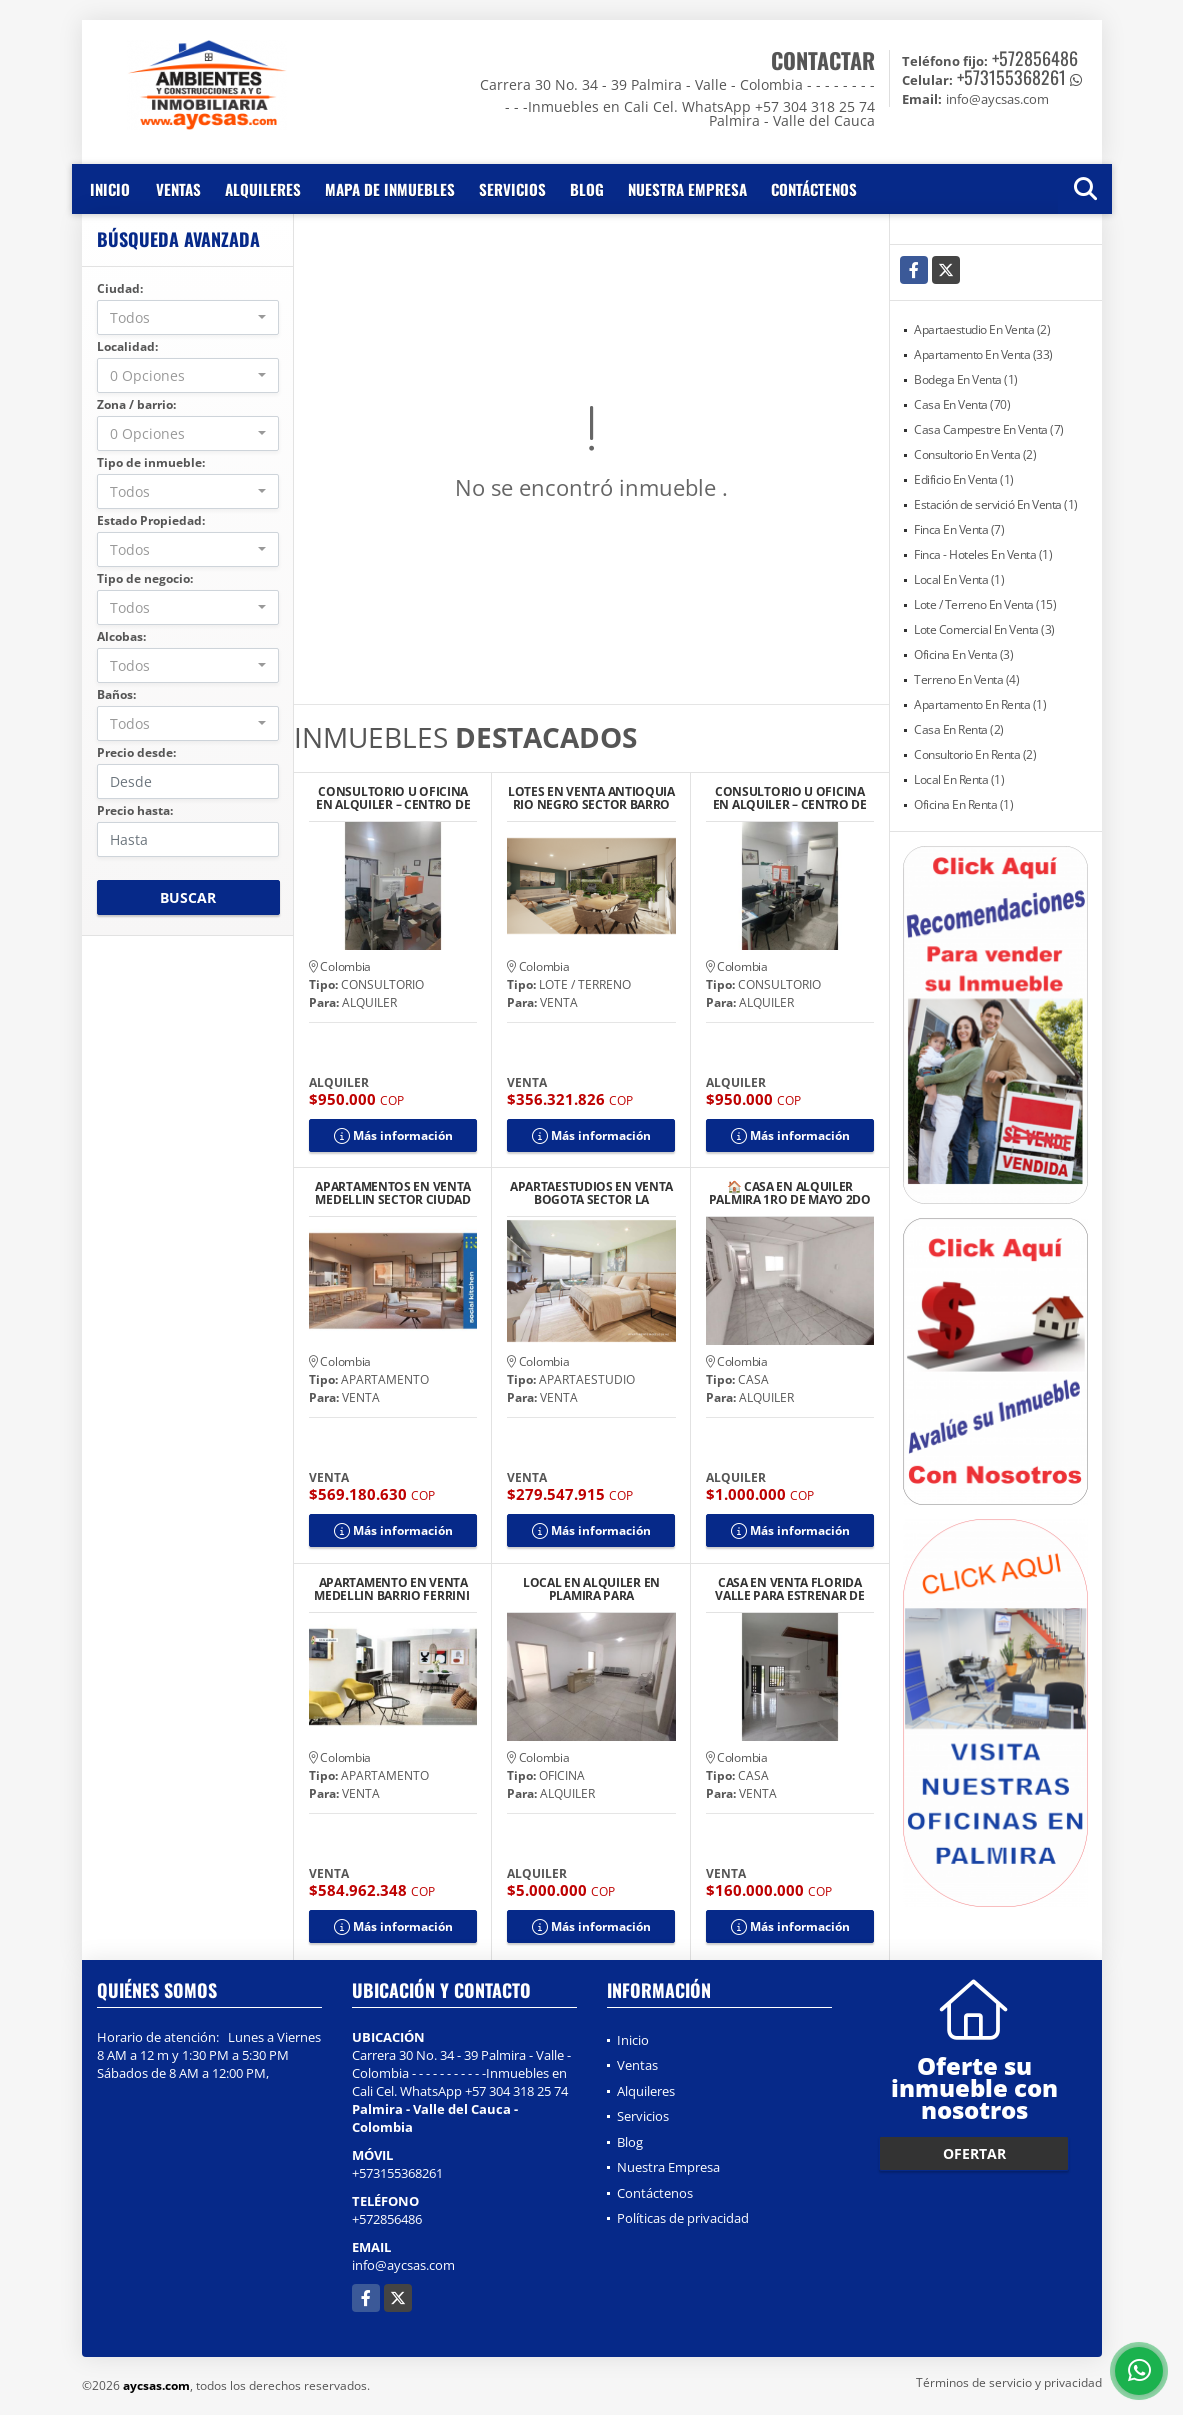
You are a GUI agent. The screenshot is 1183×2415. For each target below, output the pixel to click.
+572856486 (1035, 58)
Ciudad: (120, 288)
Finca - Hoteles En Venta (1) (983, 554)
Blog (587, 189)
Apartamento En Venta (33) (983, 354)
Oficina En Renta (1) (963, 804)
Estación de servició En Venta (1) (996, 504)
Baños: (116, 694)
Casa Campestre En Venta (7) (989, 429)
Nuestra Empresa (687, 189)
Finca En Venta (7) (959, 529)
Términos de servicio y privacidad (1009, 2382)
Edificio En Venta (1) (964, 479)
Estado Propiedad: (151, 520)
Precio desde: (136, 752)
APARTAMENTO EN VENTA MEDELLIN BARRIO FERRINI (393, 1589)
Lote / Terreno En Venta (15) (985, 604)
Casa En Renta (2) (959, 729)
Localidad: (127, 346)
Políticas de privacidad (683, 2218)
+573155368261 (1011, 77)
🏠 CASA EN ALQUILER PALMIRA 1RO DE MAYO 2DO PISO (790, 1193)
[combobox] (188, 317)
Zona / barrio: (136, 404)
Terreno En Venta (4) (966, 679)
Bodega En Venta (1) (966, 379)
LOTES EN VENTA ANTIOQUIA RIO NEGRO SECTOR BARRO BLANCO (591, 798)
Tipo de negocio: (145, 578)
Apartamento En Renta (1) (980, 704)
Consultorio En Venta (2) (975, 454)
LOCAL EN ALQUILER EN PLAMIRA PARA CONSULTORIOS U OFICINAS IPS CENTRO (591, 1589)
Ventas (178, 189)
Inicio (110, 189)
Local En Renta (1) (959, 779)
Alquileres (263, 189)
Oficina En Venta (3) (963, 654)
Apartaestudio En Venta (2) (982, 329)
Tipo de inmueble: (151, 462)
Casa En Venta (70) (962, 404)
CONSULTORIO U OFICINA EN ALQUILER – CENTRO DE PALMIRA (393, 798)
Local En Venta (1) (959, 579)
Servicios (512, 189)
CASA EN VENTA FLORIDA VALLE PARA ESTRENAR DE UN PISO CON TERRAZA (789, 1589)
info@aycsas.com (403, 2265)
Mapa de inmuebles (390, 189)
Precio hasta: (135, 810)
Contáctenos (814, 189)
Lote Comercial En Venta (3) (984, 629)
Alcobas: (121, 636)
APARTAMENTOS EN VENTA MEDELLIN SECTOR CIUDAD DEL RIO (393, 1193)
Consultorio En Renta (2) (975, 754)
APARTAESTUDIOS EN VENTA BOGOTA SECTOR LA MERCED (591, 1193)
